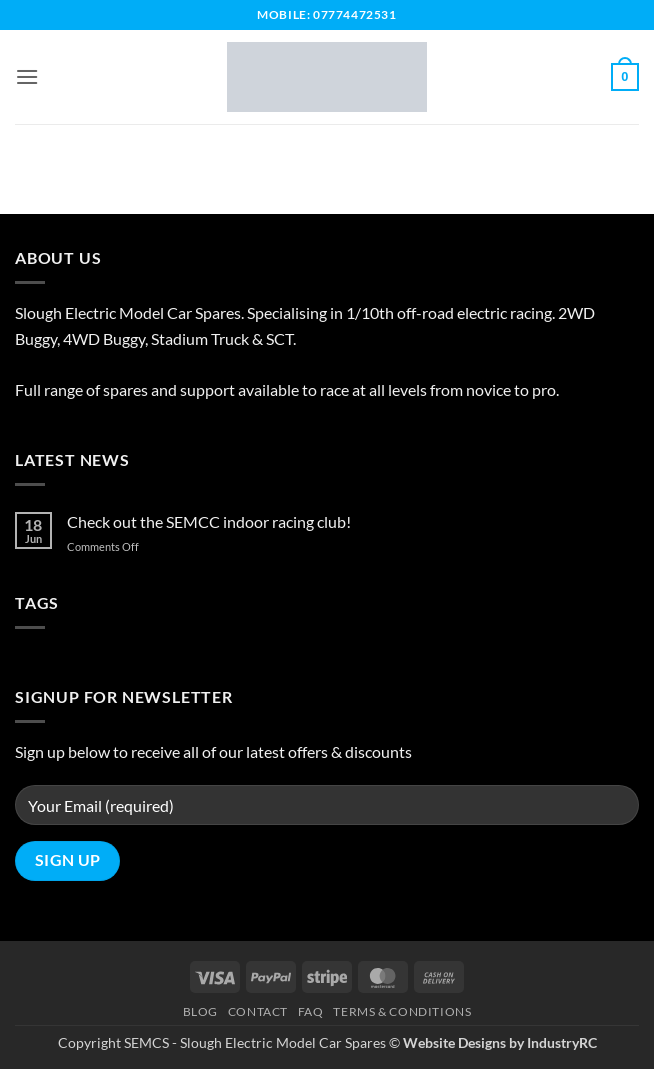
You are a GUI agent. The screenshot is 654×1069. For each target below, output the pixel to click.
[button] (27, 76)
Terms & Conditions (402, 1011)
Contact (258, 1011)
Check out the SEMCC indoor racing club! (209, 521)
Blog (200, 1011)
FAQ (311, 1011)
